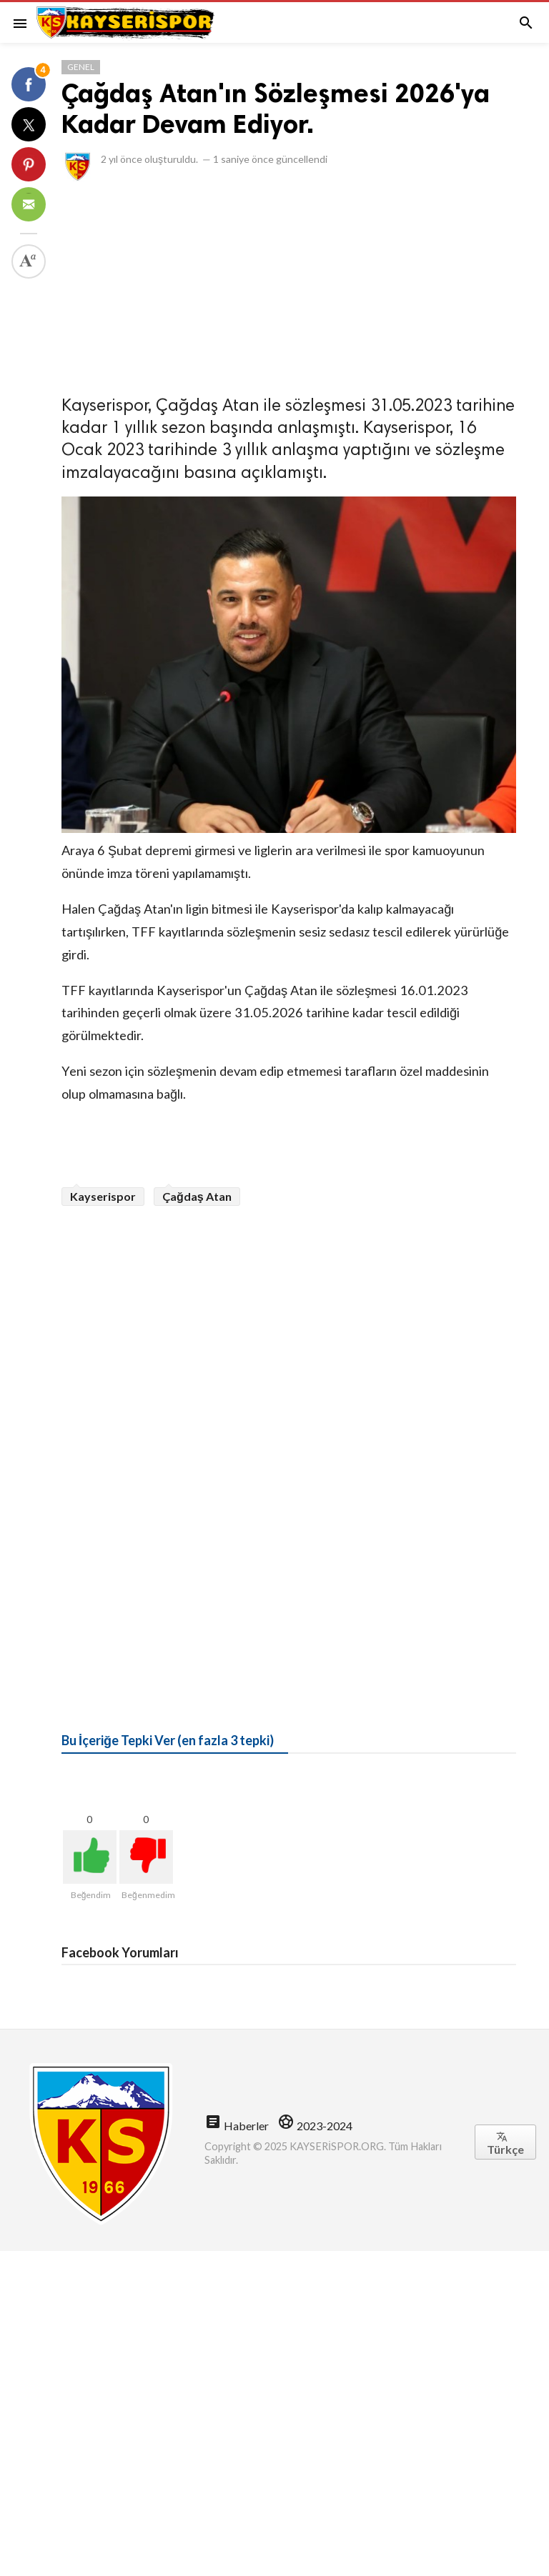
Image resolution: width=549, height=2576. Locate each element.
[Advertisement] (288, 284)
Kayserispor (103, 1196)
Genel (80, 66)
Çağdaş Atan (197, 1196)
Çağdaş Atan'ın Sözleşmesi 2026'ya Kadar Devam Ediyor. (275, 108)
